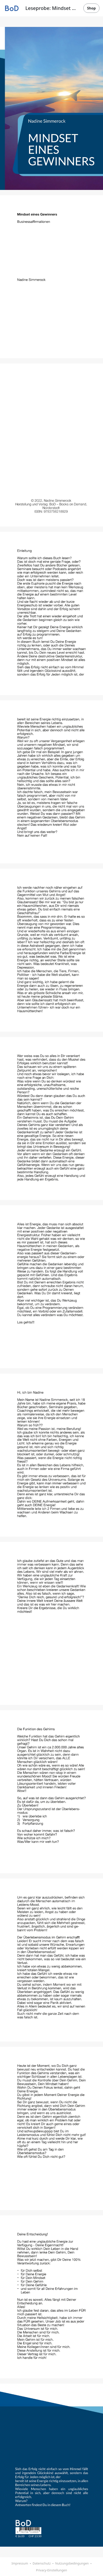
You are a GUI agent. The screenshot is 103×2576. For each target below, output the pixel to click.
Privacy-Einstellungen (51, 2570)
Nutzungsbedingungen (72, 2563)
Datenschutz (42, 2563)
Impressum (19, 2563)
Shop (91, 8)
